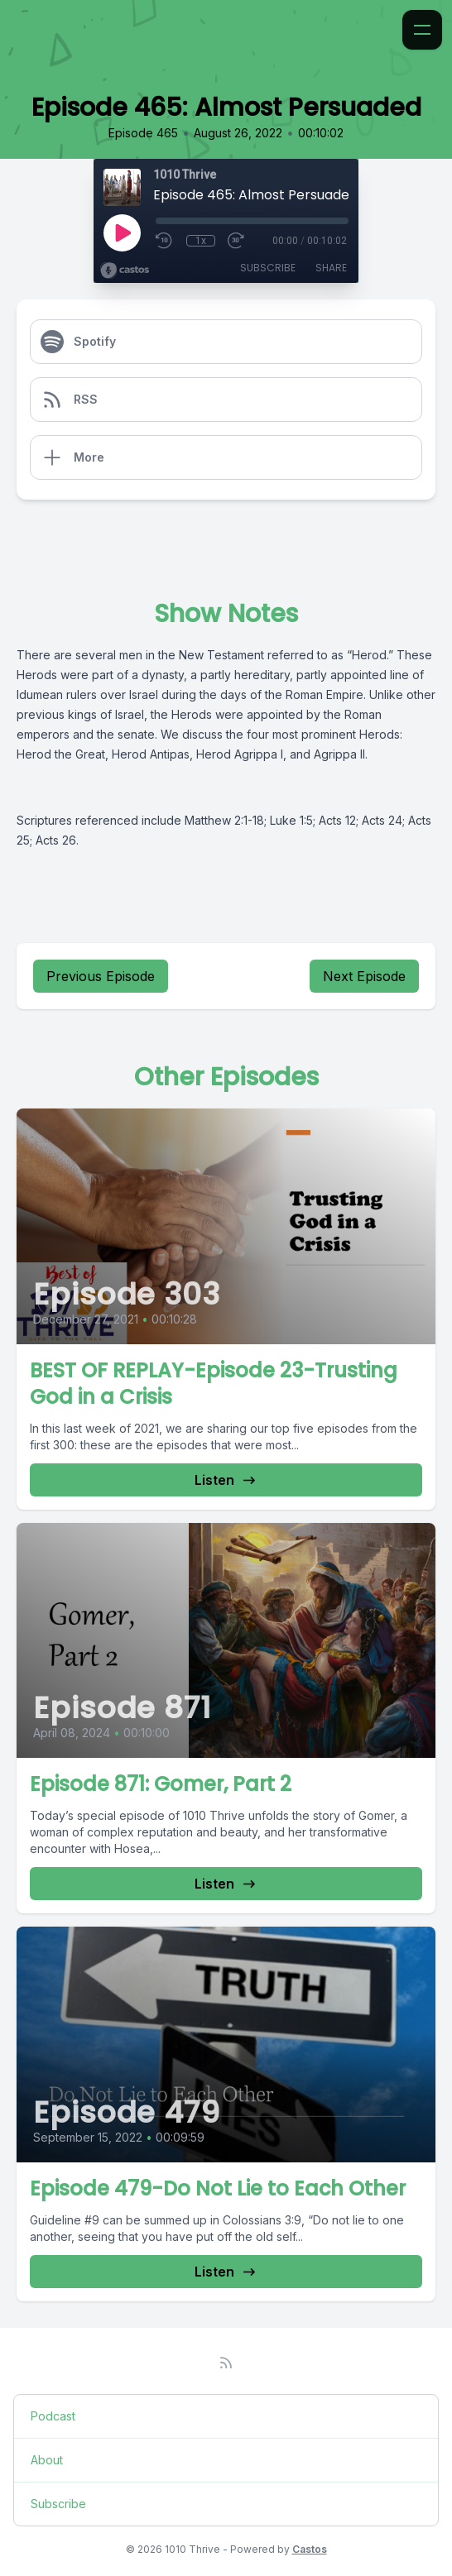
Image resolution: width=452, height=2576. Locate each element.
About (47, 2460)
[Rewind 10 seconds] (165, 241)
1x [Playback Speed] (200, 241)
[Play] (121, 232)
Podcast (53, 2416)
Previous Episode (100, 976)
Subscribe (268, 268)
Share (331, 268)
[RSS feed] (226, 2362)
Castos (309, 2549)
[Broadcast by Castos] (124, 270)
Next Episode (364, 976)
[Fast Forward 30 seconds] (237, 241)
